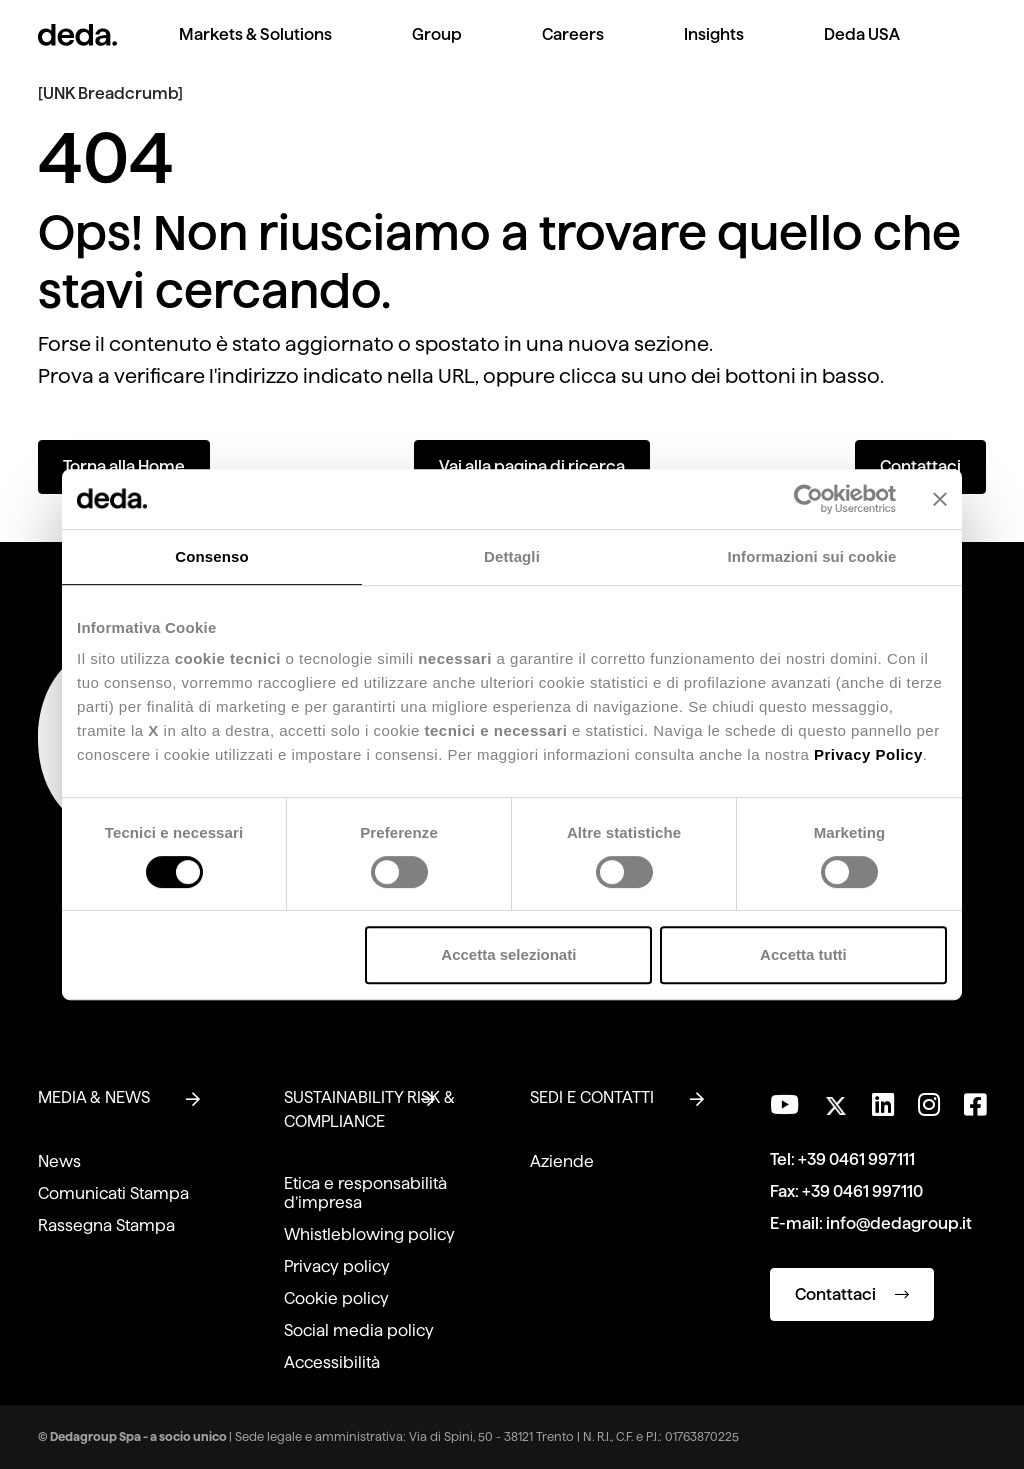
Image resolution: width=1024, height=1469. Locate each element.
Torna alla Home (124, 466)
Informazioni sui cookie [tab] (812, 556)
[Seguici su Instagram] (929, 1105)
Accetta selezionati (508, 954)
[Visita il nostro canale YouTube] (784, 1105)
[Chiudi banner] (940, 499)
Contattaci (920, 466)
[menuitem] (255, 50)
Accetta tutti (803, 954)
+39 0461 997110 (862, 1191)
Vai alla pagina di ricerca (532, 466)
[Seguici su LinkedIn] (883, 1105)
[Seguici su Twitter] (835, 1100)
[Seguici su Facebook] (975, 1105)
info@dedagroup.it (899, 1223)
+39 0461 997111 (856, 1159)
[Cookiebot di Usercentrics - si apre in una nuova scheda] (808, 499)
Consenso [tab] (211, 556)
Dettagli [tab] (512, 556)
